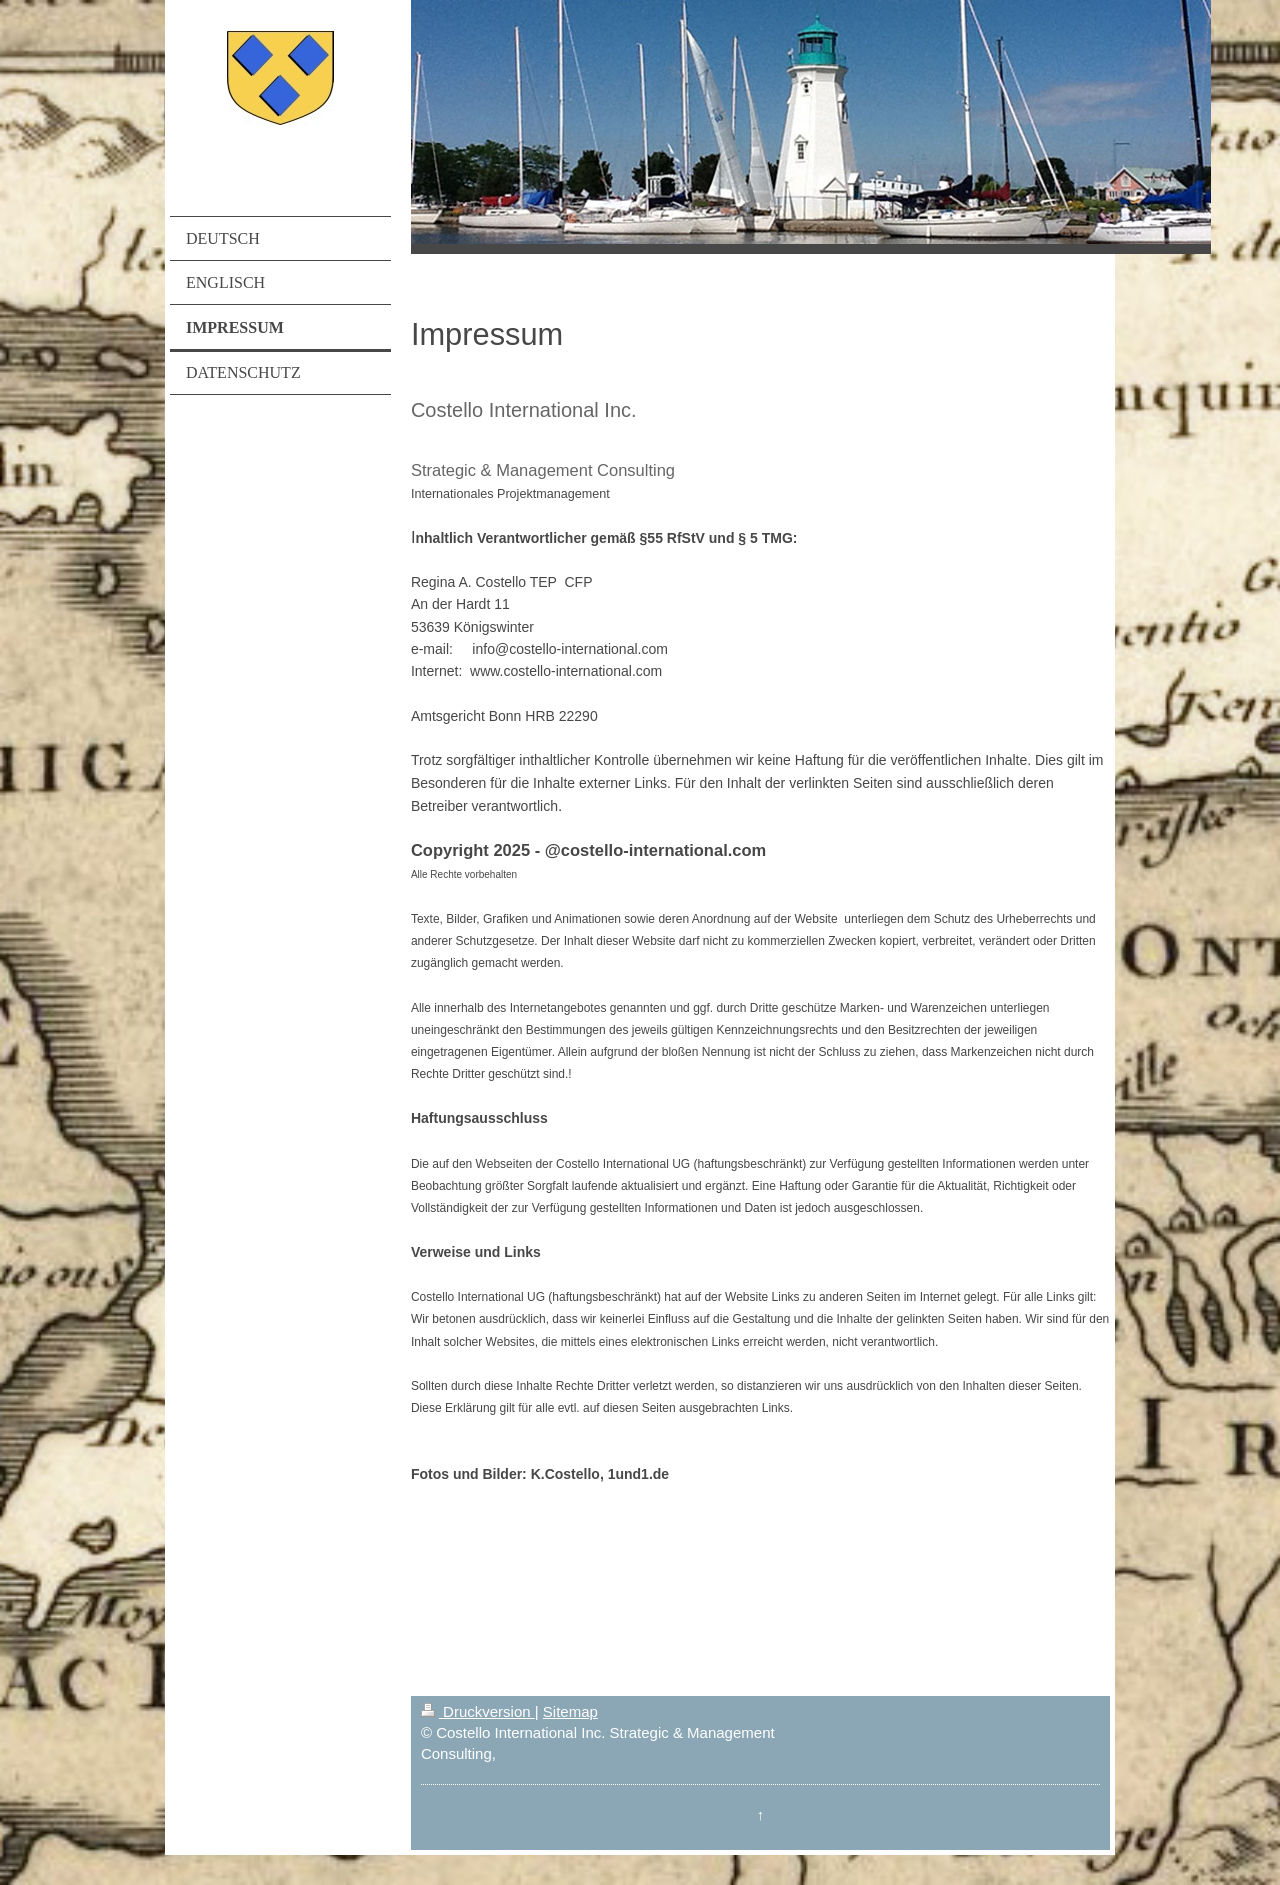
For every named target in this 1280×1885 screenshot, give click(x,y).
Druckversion (478, 1711)
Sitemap (570, 1711)
